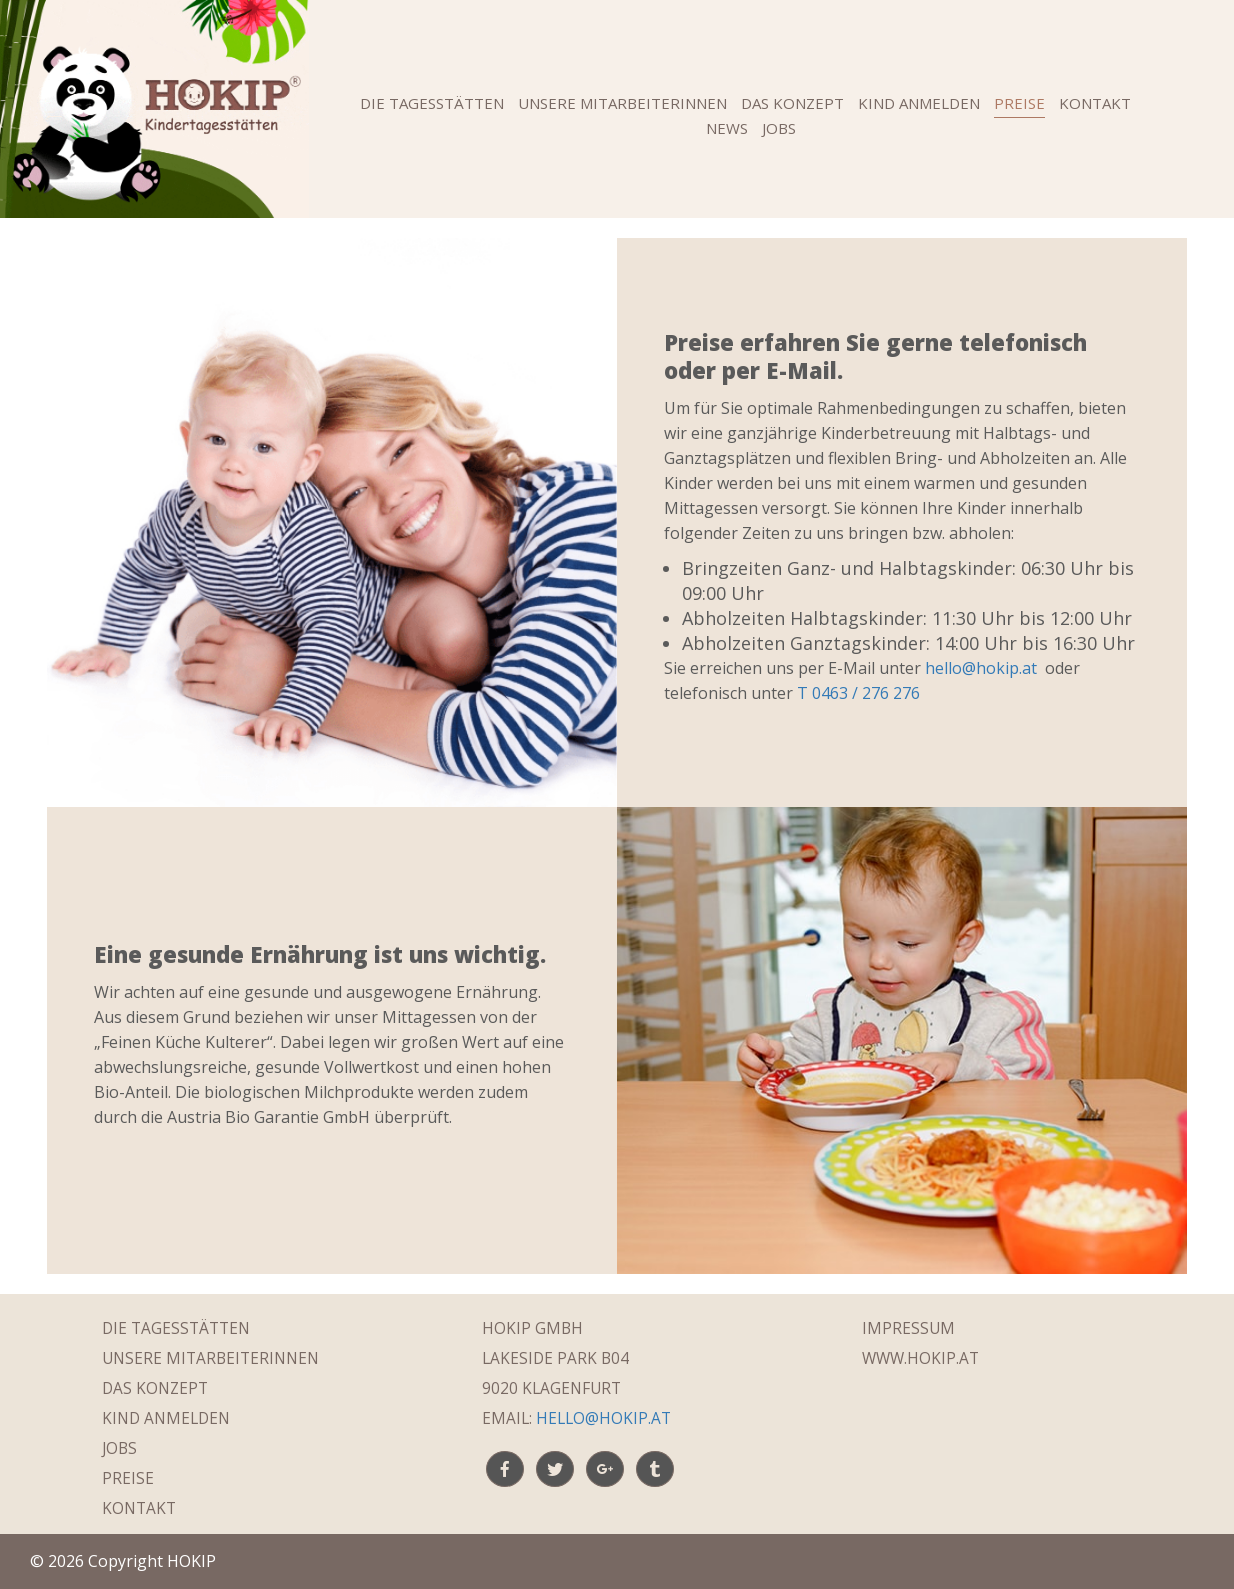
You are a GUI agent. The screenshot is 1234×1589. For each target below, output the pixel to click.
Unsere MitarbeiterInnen (622, 103)
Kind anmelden (919, 103)
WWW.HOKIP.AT (920, 1358)
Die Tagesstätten (432, 103)
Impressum (908, 1328)
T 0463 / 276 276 (858, 693)
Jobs (779, 128)
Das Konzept (792, 103)
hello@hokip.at (981, 668)
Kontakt (1095, 103)
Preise (1019, 103)
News (727, 128)
